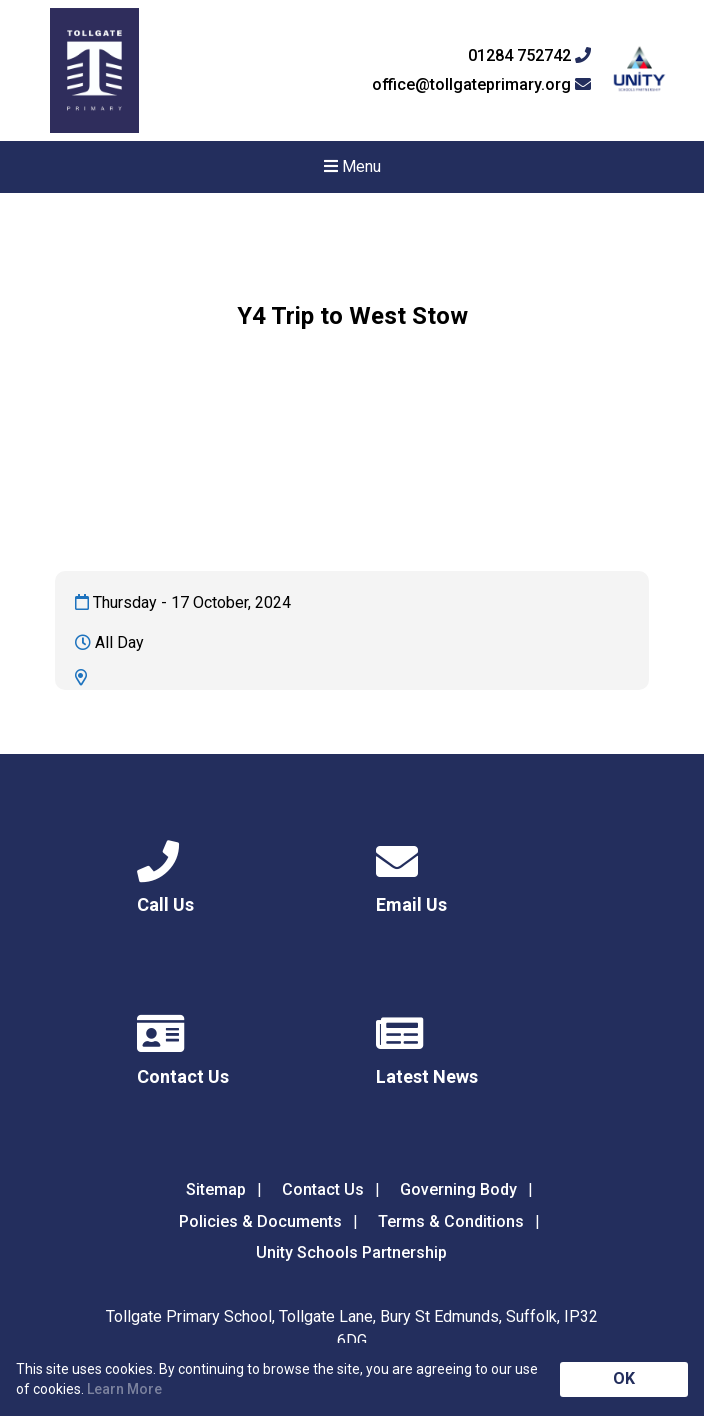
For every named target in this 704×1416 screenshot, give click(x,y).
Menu (352, 166)
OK (624, 1378)
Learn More (124, 1389)
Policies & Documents (260, 1221)
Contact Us (323, 1189)
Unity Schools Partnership (351, 1252)
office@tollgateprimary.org (481, 85)
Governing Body (458, 1189)
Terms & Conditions (451, 1221)
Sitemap (216, 1189)
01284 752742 (529, 56)
